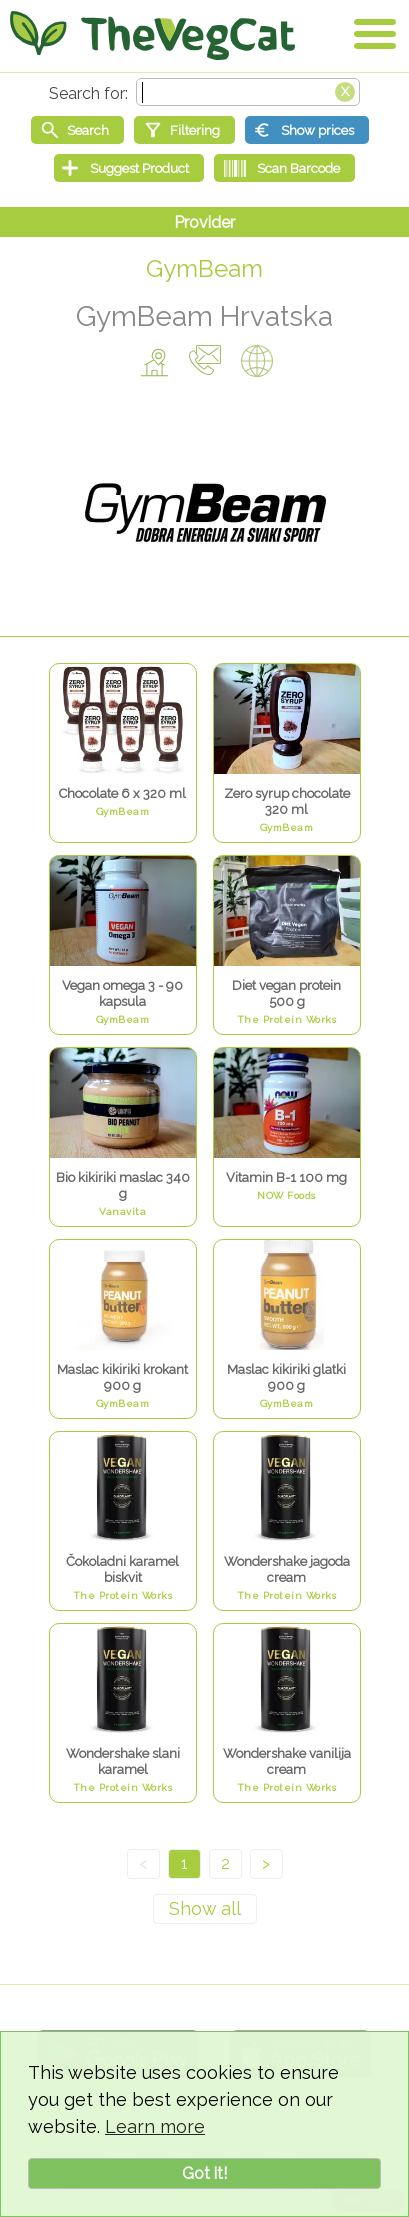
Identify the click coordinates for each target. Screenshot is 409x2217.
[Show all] (205, 1909)
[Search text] (248, 92)
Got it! (204, 2173)
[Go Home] (152, 35)
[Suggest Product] (129, 168)
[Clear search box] (345, 90)
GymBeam (204, 268)
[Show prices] (307, 130)
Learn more (155, 2126)
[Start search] (77, 130)
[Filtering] (184, 130)
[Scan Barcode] (284, 168)
